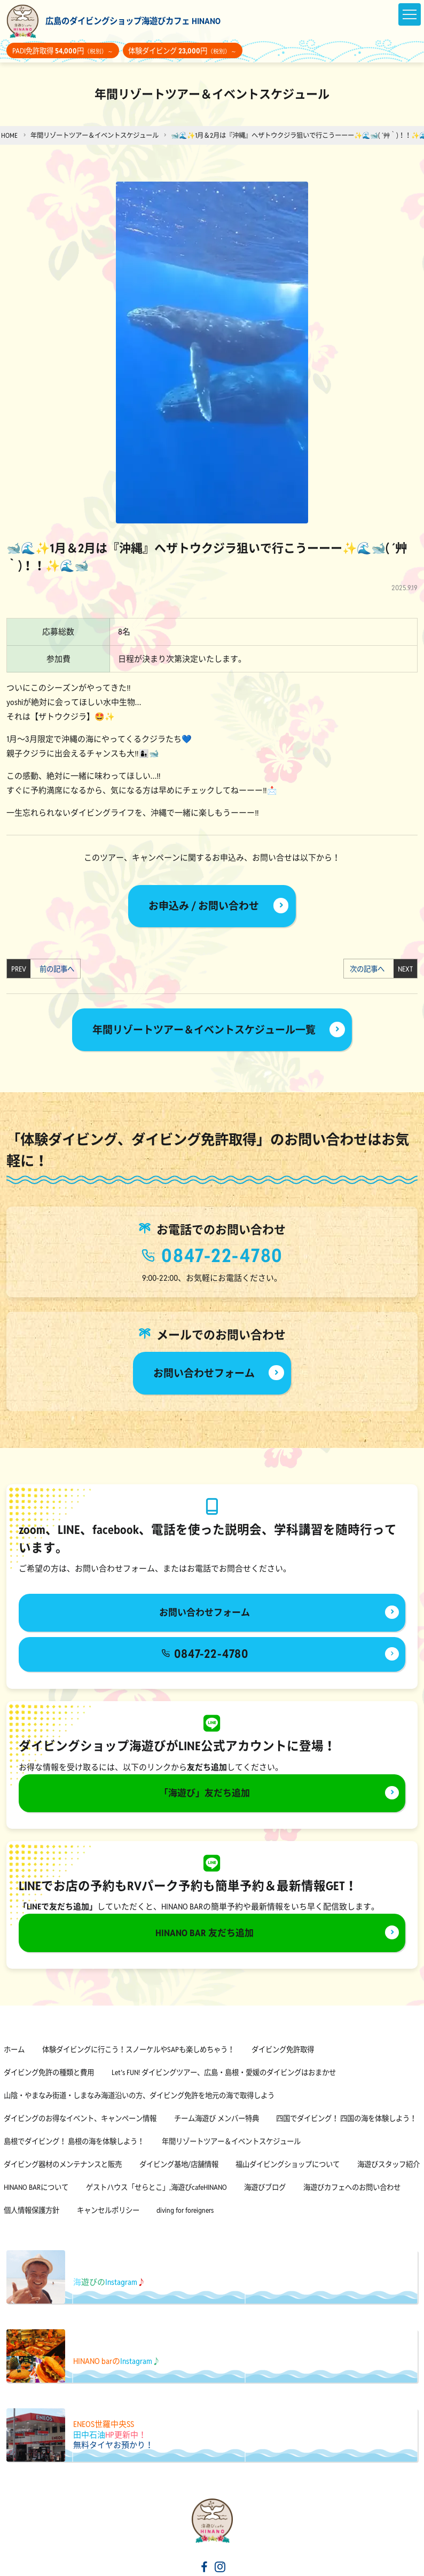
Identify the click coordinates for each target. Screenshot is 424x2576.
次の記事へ (370, 968)
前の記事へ (54, 968)
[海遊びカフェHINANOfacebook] (204, 2567)
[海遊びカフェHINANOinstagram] (220, 2567)
